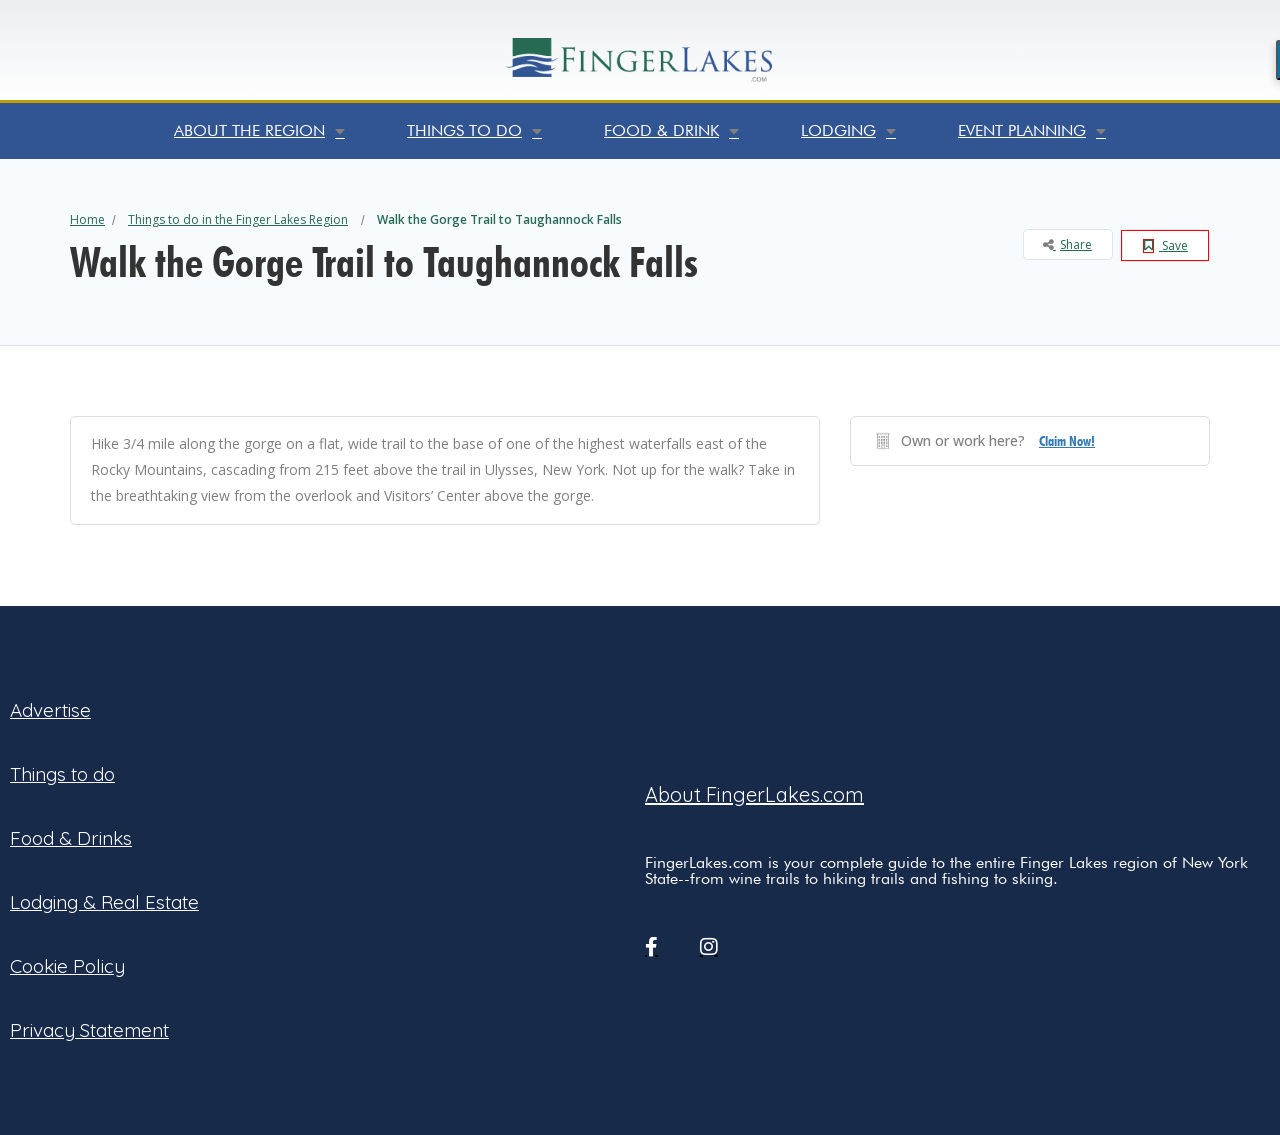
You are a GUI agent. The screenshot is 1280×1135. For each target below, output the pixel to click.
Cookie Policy (67, 966)
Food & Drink (671, 131)
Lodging (848, 131)
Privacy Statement (89, 1030)
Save (1165, 245)
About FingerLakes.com (754, 794)
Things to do (474, 131)
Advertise (50, 710)
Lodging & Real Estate (104, 902)
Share (1067, 244)
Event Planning (1032, 131)
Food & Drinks (71, 838)
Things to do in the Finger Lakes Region (238, 219)
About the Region (259, 131)
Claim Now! (1067, 441)
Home (87, 219)
